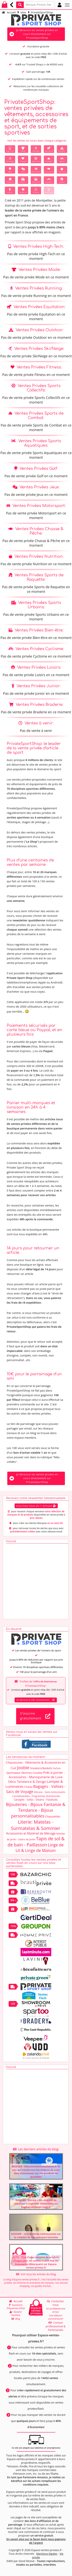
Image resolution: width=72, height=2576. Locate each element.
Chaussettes (52, 1816)
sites (23, 12)
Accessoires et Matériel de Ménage (31, 1833)
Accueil (9, 12)
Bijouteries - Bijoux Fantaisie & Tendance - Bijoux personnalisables (35, 1810)
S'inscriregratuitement (35, 1715)
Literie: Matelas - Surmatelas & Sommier (35, 1825)
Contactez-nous (56, 2303)
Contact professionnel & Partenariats (55, 2326)
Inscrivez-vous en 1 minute (36, 1505)
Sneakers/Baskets (41, 1768)
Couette (38, 1773)
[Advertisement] (36, 1580)
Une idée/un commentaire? (55, 2317)
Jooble (23, 1767)
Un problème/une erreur (55, 2310)
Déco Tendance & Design (27, 1781)
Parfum (57, 1768)
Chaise (28, 1787)
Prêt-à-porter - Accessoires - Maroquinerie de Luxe (37, 1774)
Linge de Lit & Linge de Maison (40, 1847)
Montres (26, 1773)
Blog (16, 2318)
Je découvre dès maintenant (36, 1699)
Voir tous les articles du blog (36, 2274)
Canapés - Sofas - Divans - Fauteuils (36, 1799)
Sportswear (13, 1773)
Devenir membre (16, 2313)
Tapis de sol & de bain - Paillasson (36, 1841)
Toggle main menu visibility (67, 3)
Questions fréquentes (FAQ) (16, 2306)
